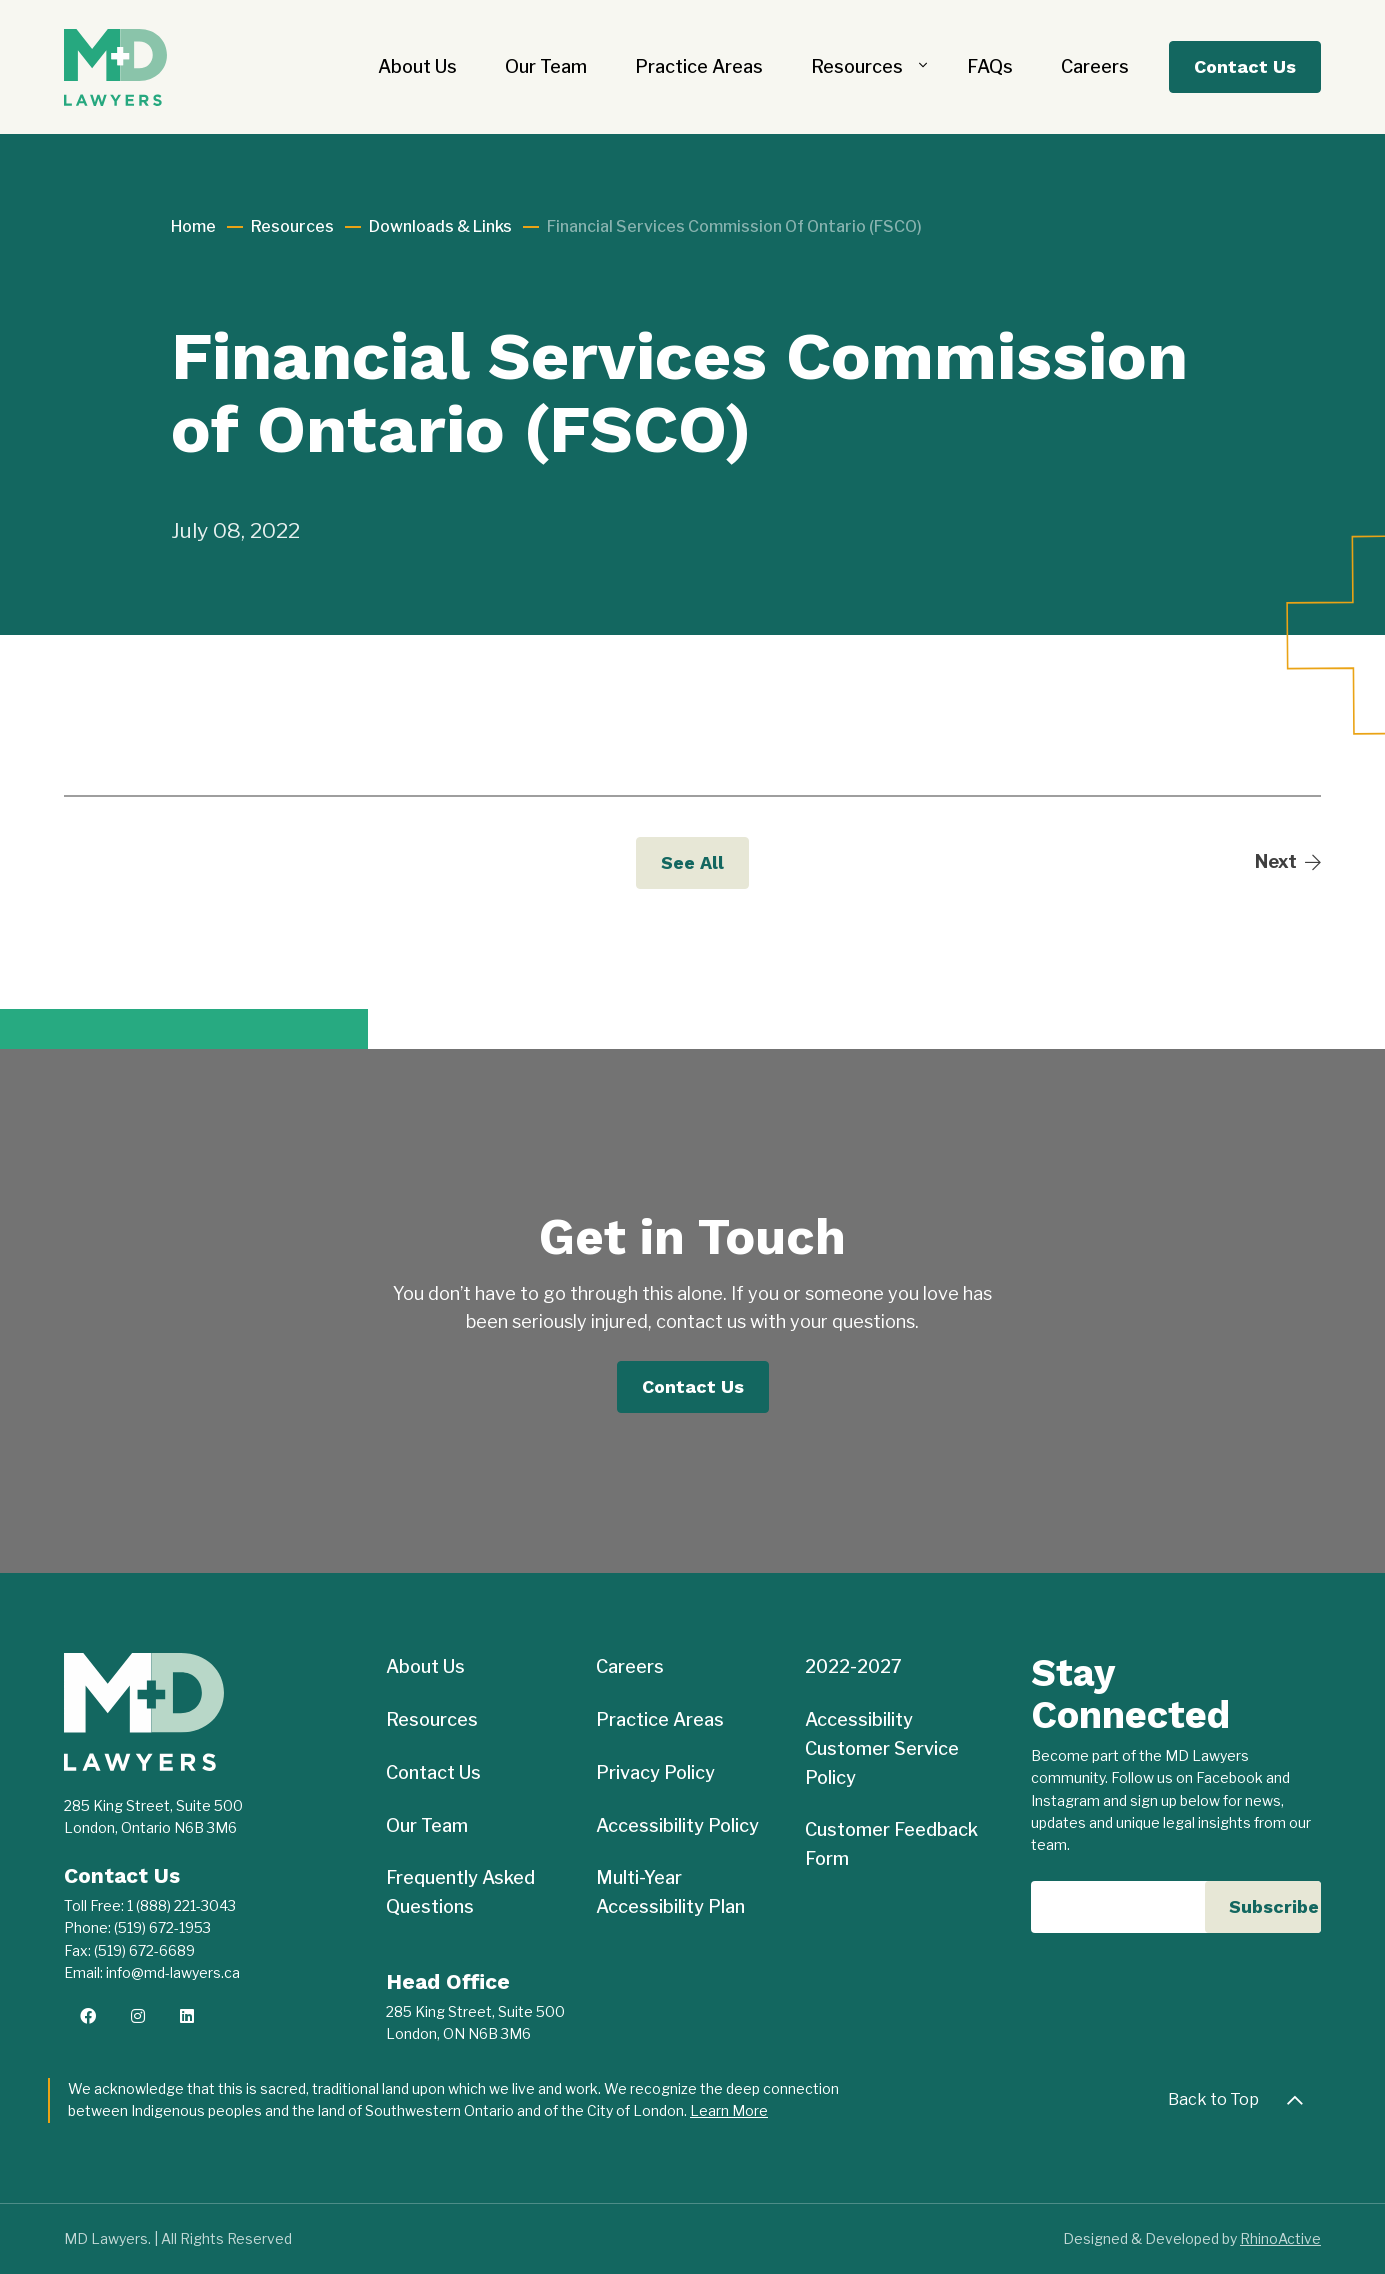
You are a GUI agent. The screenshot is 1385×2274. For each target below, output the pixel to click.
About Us (417, 66)
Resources (857, 66)
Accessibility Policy (677, 1825)
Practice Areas (699, 66)
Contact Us (1245, 66)
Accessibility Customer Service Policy (882, 1748)
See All (692, 862)
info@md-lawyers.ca (173, 1972)
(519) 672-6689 (144, 1950)
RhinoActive (1280, 2238)
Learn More (729, 2110)
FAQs (990, 66)
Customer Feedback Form (891, 1844)
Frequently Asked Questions (460, 1892)
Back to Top (1241, 2100)
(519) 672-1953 (162, 1927)
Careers (1095, 66)
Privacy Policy (655, 1772)
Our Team (546, 66)
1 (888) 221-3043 (181, 1905)
